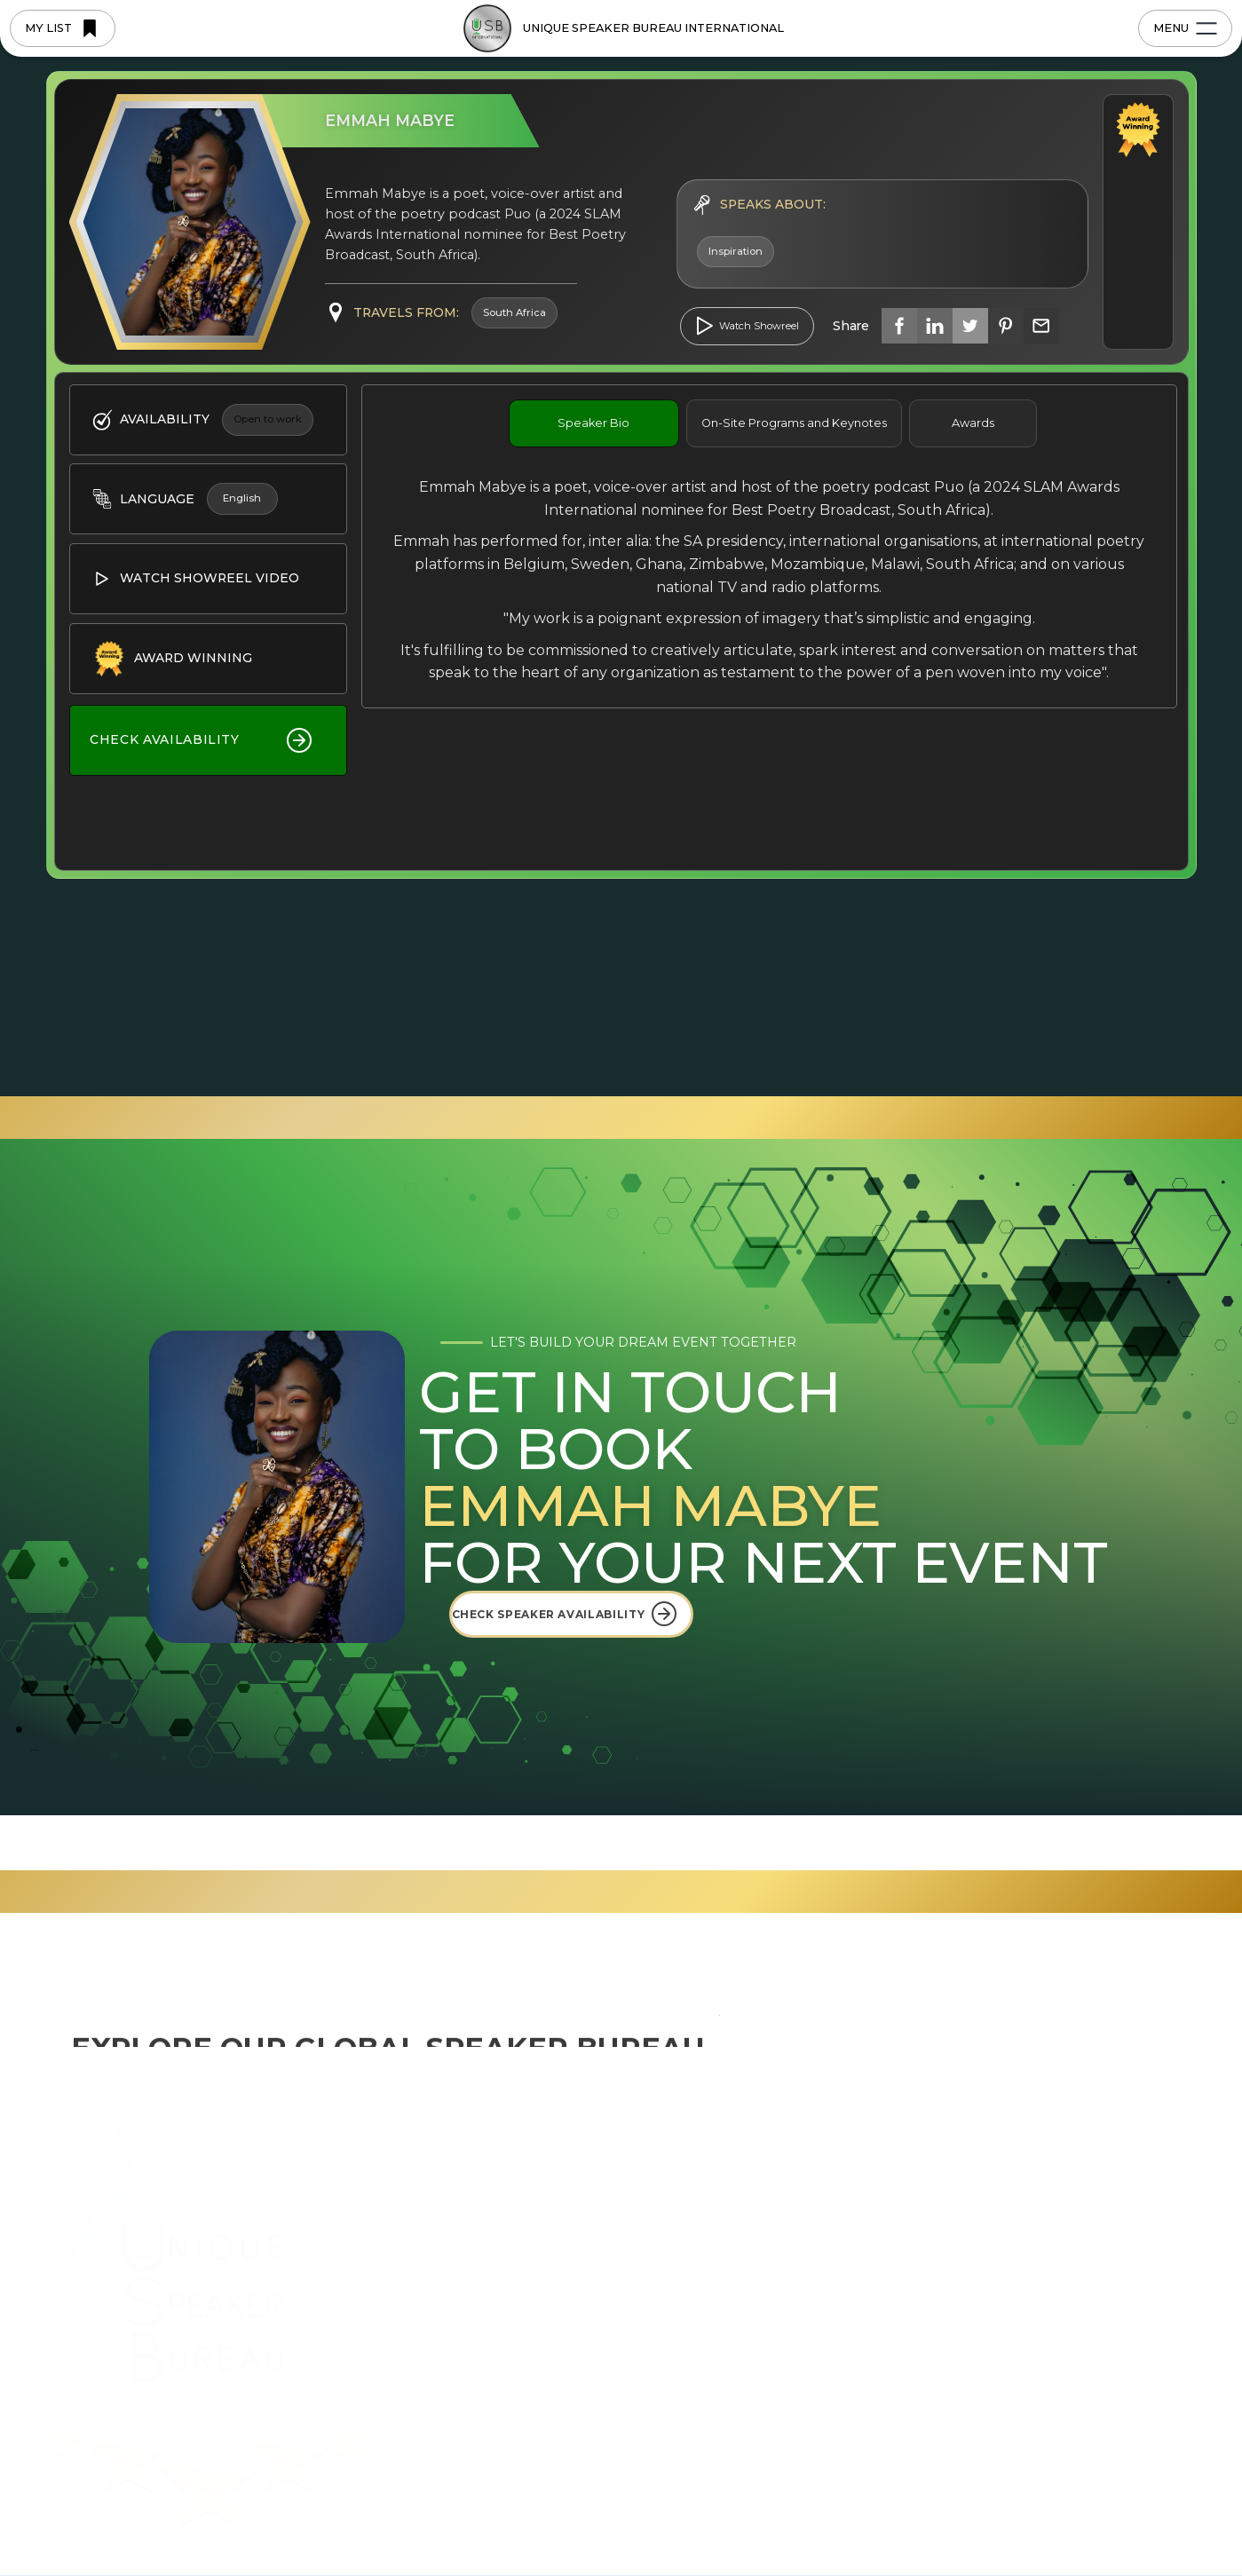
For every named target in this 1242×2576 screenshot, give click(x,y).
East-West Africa (744, 2250)
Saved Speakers (497, 2409)
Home (466, 2154)
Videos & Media (939, 2250)
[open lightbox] (747, 326)
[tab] (594, 423)
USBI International (752, 2154)
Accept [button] (1019, 2498)
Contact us (1098, 2154)
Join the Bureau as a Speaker (542, 2345)
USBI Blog (924, 2154)
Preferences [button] (757, 2497)
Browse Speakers (502, 2313)
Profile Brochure (945, 2282)
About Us (476, 2186)
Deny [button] (881, 2498)
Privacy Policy (486, 2523)
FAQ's (910, 2218)
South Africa (731, 2282)
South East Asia (741, 2186)
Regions (472, 2218)
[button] (1112, 2498)
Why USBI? (482, 2282)
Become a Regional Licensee (541, 2377)
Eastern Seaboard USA (765, 2218)
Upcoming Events (950, 2186)
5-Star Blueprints (500, 2250)
